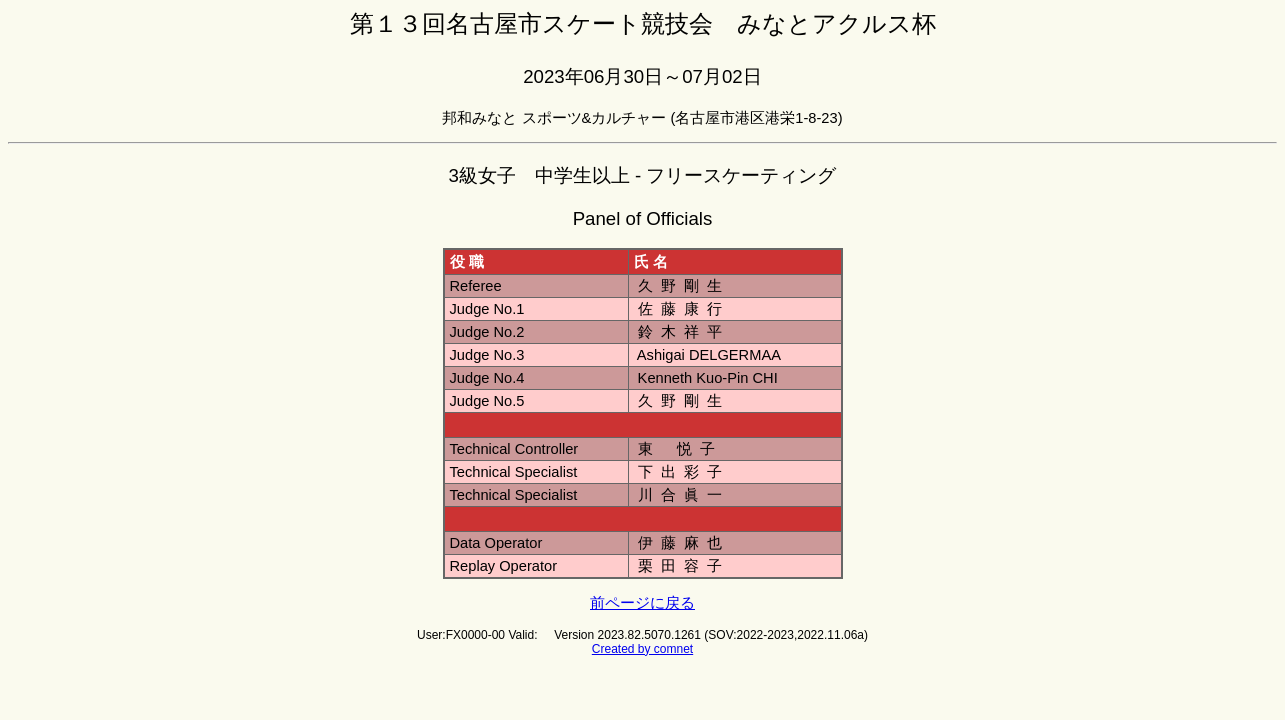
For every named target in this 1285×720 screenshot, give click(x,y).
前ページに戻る (642, 603)
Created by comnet (642, 649)
